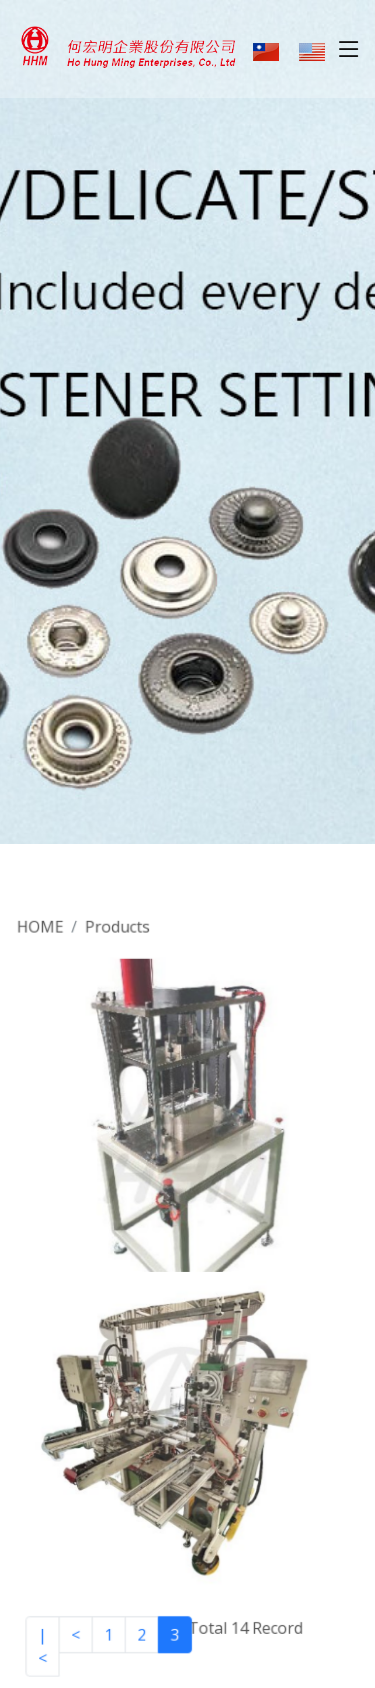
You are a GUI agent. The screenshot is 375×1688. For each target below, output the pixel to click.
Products (119, 936)
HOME (44, 936)
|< (46, 1637)
